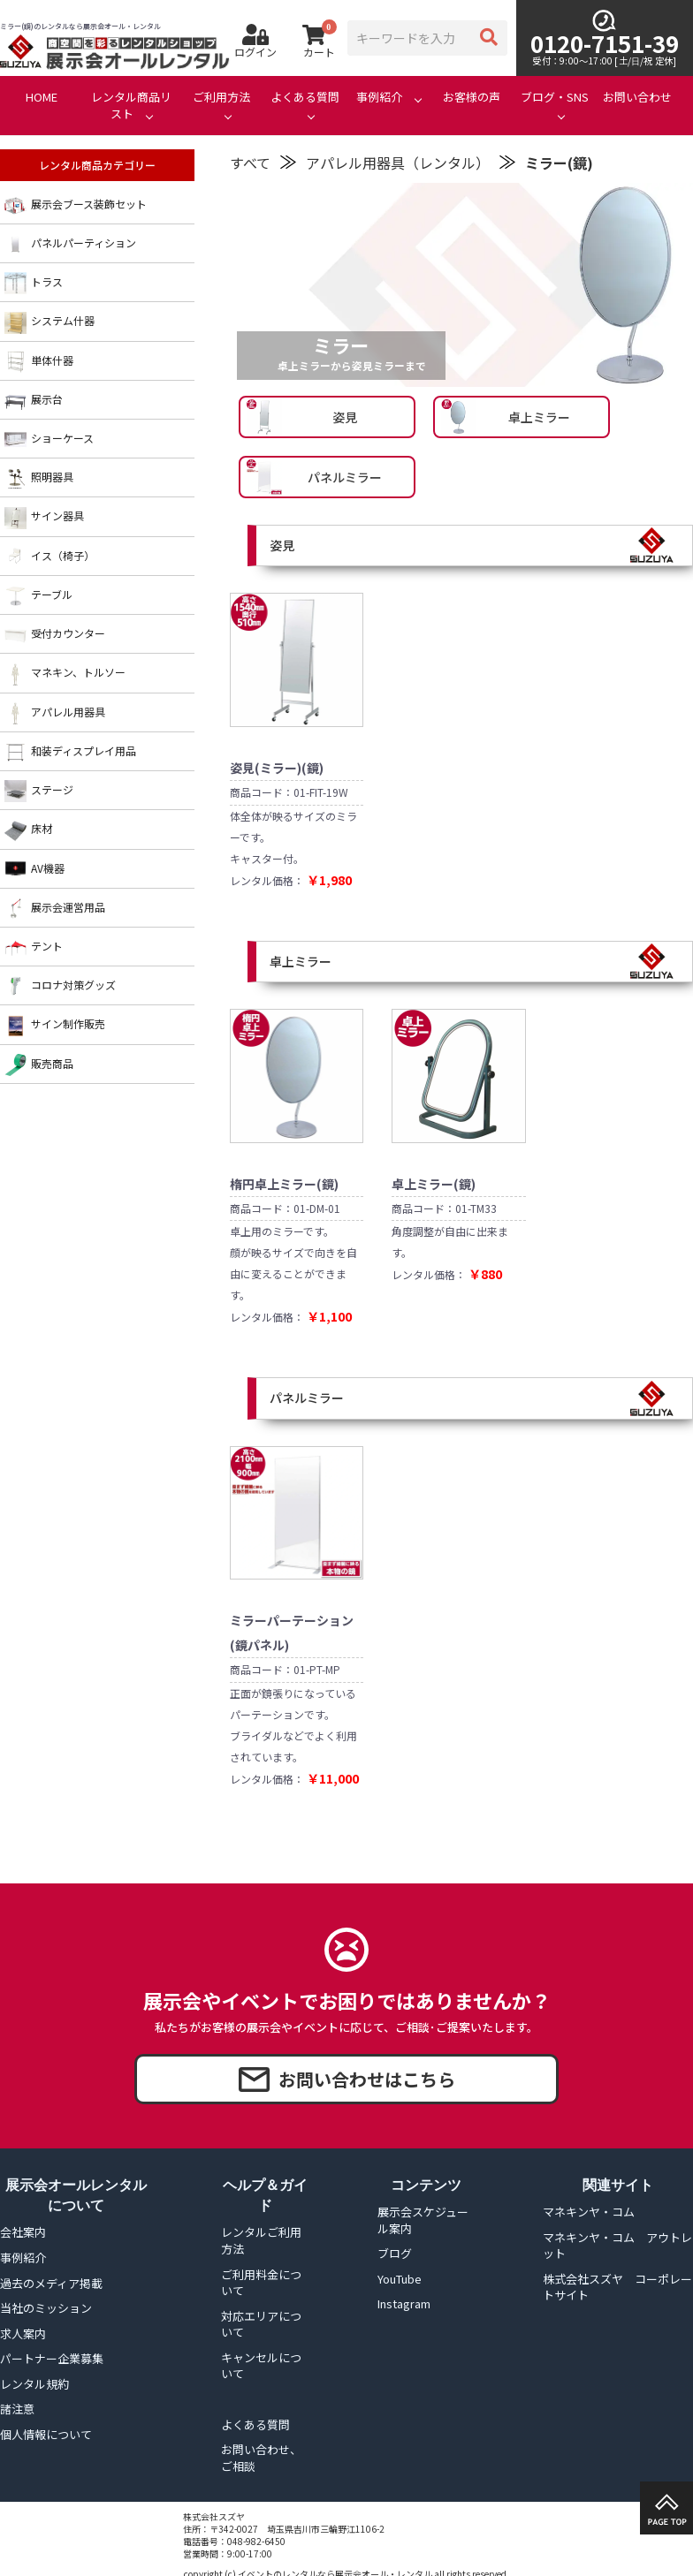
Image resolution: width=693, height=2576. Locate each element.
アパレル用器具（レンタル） (398, 162)
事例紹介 (379, 97)
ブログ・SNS (555, 97)
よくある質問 (304, 97)
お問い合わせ (637, 97)
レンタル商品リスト (131, 105)
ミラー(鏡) (559, 162)
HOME (41, 97)
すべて (250, 162)
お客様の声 (471, 97)
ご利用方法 (221, 97)
